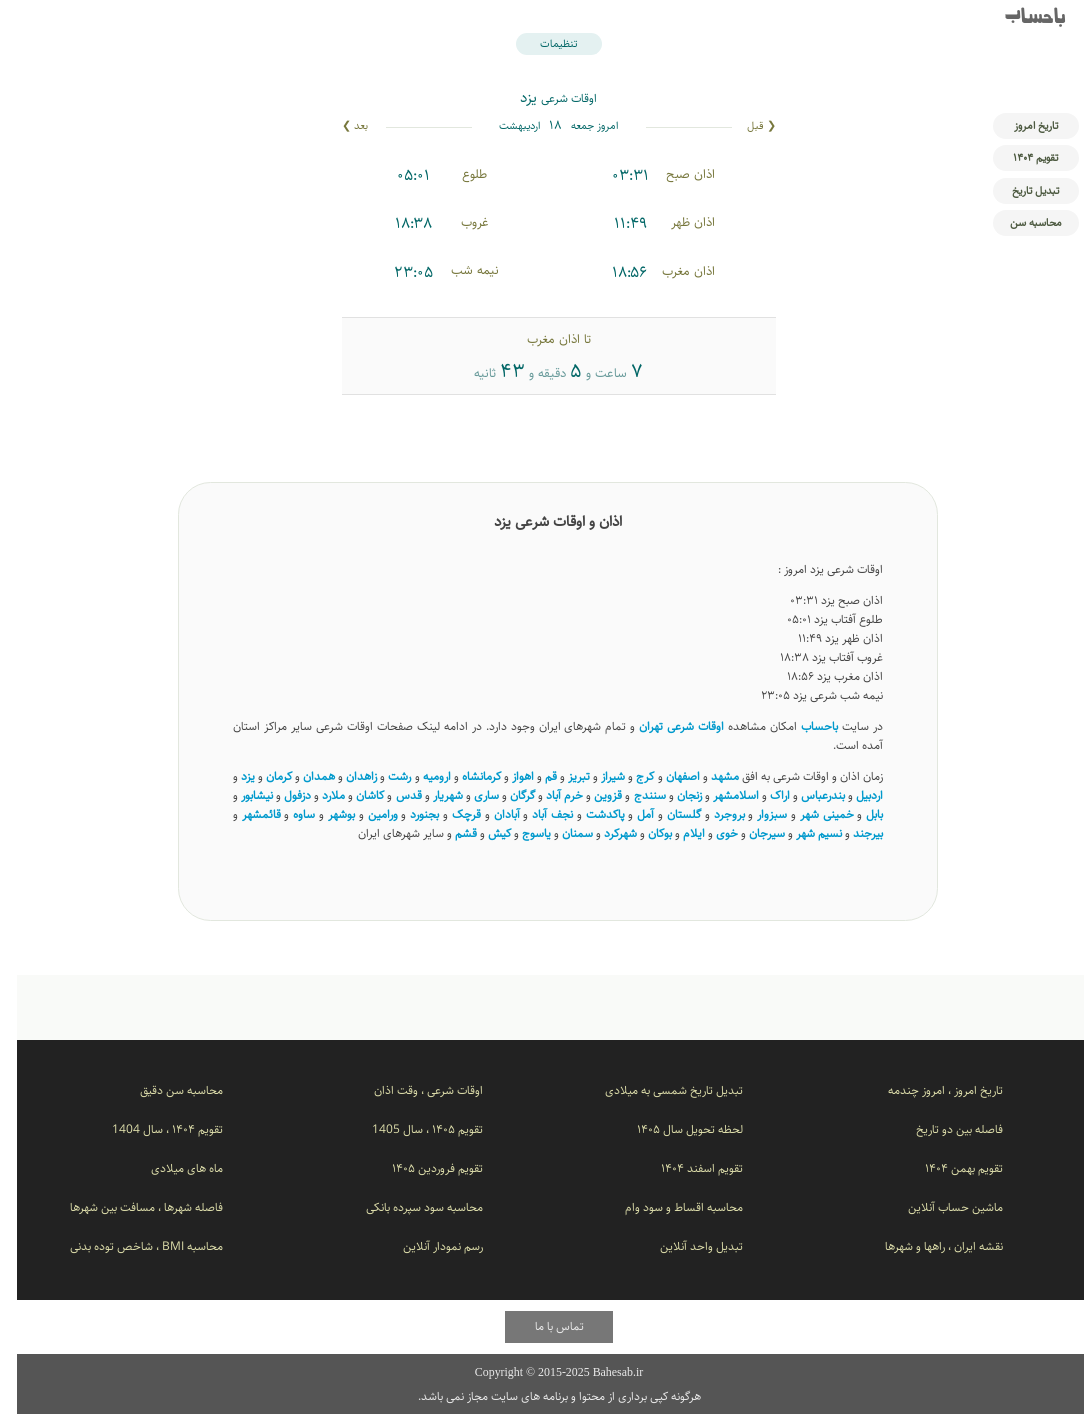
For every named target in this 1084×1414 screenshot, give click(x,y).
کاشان (353, 795)
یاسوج (519, 833)
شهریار (431, 795)
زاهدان (344, 776)
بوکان (643, 833)
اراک (763, 795)
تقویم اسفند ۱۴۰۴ (685, 1168)
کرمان (262, 776)
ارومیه (420, 776)
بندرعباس (806, 795)
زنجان (672, 795)
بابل (857, 814)
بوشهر (324, 814)
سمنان (560, 833)
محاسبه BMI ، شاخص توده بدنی (129, 1246)
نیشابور (240, 795)
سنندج (633, 795)
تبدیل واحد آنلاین (684, 1246)
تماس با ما (542, 1326)
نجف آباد (535, 814)
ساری (469, 795)
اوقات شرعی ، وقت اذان (411, 1090)
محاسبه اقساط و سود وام (667, 1207)
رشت (382, 776)
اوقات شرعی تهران (664, 726)
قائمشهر (244, 814)
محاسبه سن (1019, 222)
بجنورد (407, 814)
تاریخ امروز (1019, 125)
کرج (628, 776)
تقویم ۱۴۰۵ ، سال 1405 (410, 1129)
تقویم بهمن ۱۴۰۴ (947, 1168)
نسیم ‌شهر (802, 833)
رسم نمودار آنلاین (426, 1246)
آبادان (490, 814)
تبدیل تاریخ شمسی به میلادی (657, 1090)
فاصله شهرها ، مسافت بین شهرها (129, 1207)
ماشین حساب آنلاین (938, 1207)
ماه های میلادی (170, 1168)
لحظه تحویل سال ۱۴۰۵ (673, 1129)
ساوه (287, 814)
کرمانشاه (464, 776)
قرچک (449, 814)
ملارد (316, 795)
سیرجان (750, 833)
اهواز (506, 776)
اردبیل (852, 795)
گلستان (667, 814)
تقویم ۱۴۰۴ (1018, 157)
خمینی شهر (810, 814)
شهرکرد (603, 833)
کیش (482, 833)
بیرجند (851, 833)
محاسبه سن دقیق (164, 1090)
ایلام (677, 833)
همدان (302, 776)
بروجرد (712, 814)
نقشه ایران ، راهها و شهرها (927, 1246)
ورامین (366, 814)
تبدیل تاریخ (1018, 190)
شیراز (596, 776)
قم (534, 776)
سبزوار (755, 814)
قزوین (591, 795)
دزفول (280, 795)
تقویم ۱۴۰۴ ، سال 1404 (150, 1129)
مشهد (708, 776)
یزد (231, 776)
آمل (628, 814)
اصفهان (666, 776)
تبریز (562, 776)
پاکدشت (588, 814)
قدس (392, 795)
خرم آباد (547, 795)
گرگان (505, 795)
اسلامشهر (719, 795)
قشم (449, 833)
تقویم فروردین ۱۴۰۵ (420, 1168)
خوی (710, 833)
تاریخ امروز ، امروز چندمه (928, 1090)
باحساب (1018, 18)
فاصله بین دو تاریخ (942, 1129)
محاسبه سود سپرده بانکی (407, 1207)
